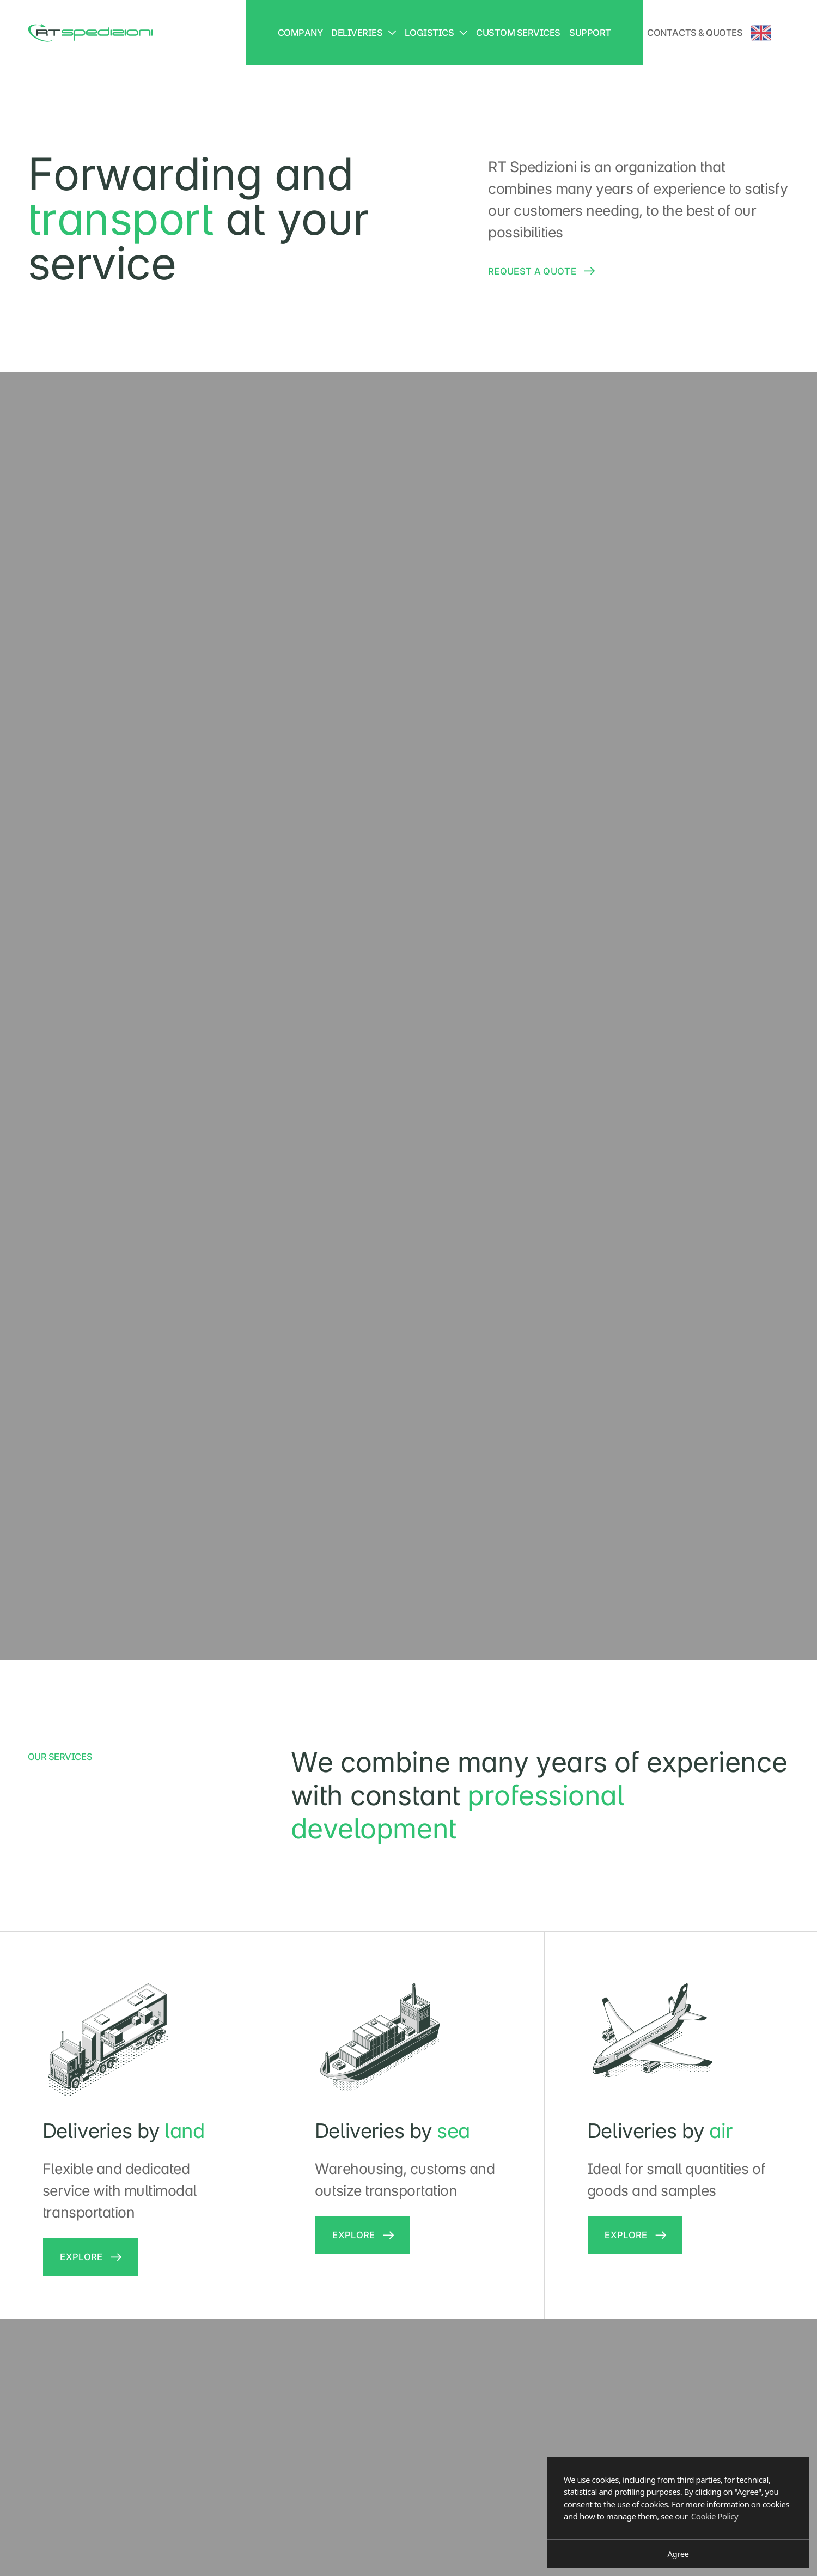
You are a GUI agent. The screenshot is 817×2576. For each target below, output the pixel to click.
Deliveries (363, 32)
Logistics (436, 32)
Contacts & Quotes (694, 32)
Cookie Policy (714, 2516)
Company (300, 32)
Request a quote (532, 271)
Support (590, 32)
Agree (677, 2553)
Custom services (518, 32)
